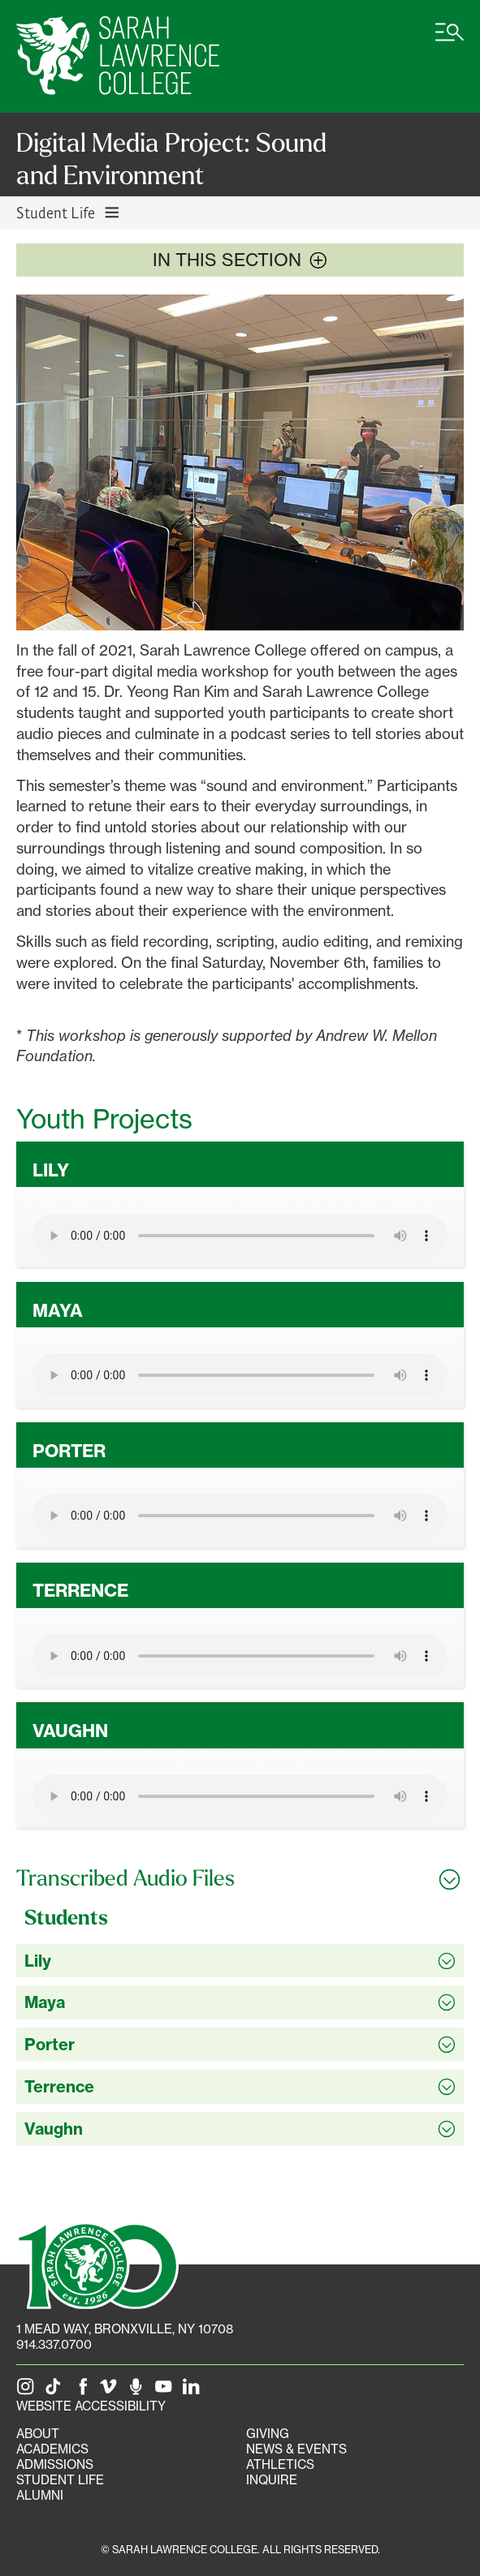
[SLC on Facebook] (83, 2390)
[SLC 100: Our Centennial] (97, 2263)
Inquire (271, 2480)
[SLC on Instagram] (28, 2390)
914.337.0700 (54, 2344)
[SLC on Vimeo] (111, 2390)
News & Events (296, 2449)
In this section (240, 259)
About (37, 2433)
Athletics (280, 2464)
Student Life (60, 2480)
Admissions (54, 2464)
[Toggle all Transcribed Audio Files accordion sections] (240, 1878)
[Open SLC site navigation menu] (449, 40)
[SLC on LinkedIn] (194, 2390)
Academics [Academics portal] (52, 2449)
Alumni (39, 2495)
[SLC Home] (117, 56)
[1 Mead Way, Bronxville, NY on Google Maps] (124, 2329)
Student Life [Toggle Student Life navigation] (68, 212)
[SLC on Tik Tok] (56, 2390)
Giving (267, 2433)
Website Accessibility (91, 2406)
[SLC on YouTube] (166, 2390)
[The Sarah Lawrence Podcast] (139, 2390)
